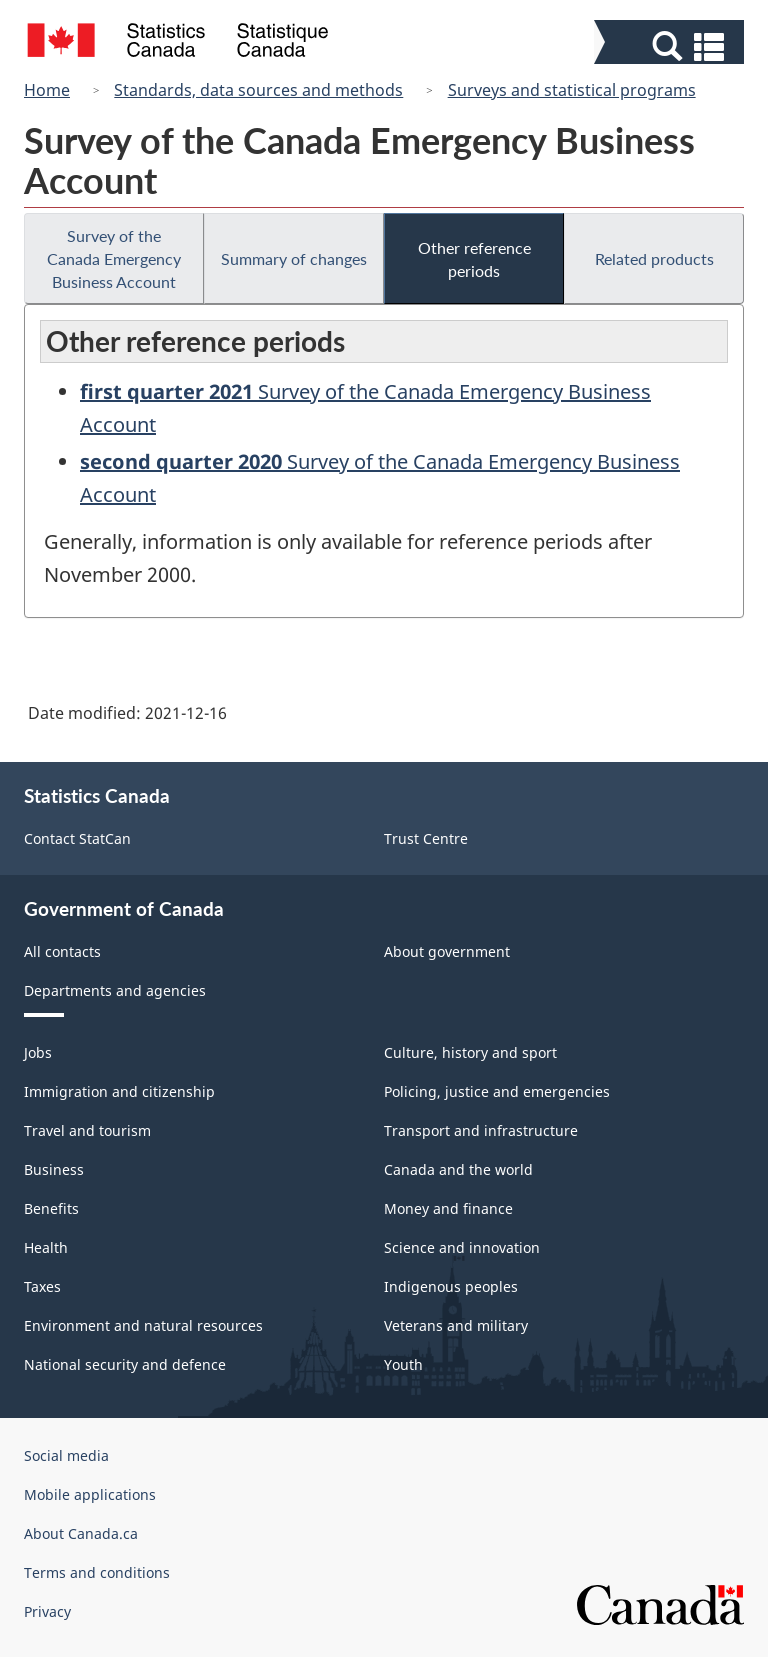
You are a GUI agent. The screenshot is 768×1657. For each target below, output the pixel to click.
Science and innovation (462, 1247)
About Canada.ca (81, 1533)
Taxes (42, 1286)
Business (54, 1169)
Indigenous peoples (451, 1286)
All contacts (62, 951)
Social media (66, 1455)
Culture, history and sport (470, 1052)
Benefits (51, 1208)
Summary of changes (294, 258)
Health (46, 1247)
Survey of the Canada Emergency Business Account (114, 258)
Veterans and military (456, 1325)
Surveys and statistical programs (572, 90)
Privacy (47, 1611)
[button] (671, 46)
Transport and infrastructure (481, 1130)
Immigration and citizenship (119, 1091)
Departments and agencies (115, 990)
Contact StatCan (77, 838)
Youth (403, 1364)
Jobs (38, 1052)
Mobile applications (90, 1494)
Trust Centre (426, 838)
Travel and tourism (87, 1130)
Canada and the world (458, 1169)
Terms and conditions (97, 1572)
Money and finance (448, 1208)
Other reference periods (474, 259)
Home (47, 90)
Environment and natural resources (143, 1325)
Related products (654, 258)
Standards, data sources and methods (258, 90)
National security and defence (125, 1364)
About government (447, 951)
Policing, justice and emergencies (497, 1091)
